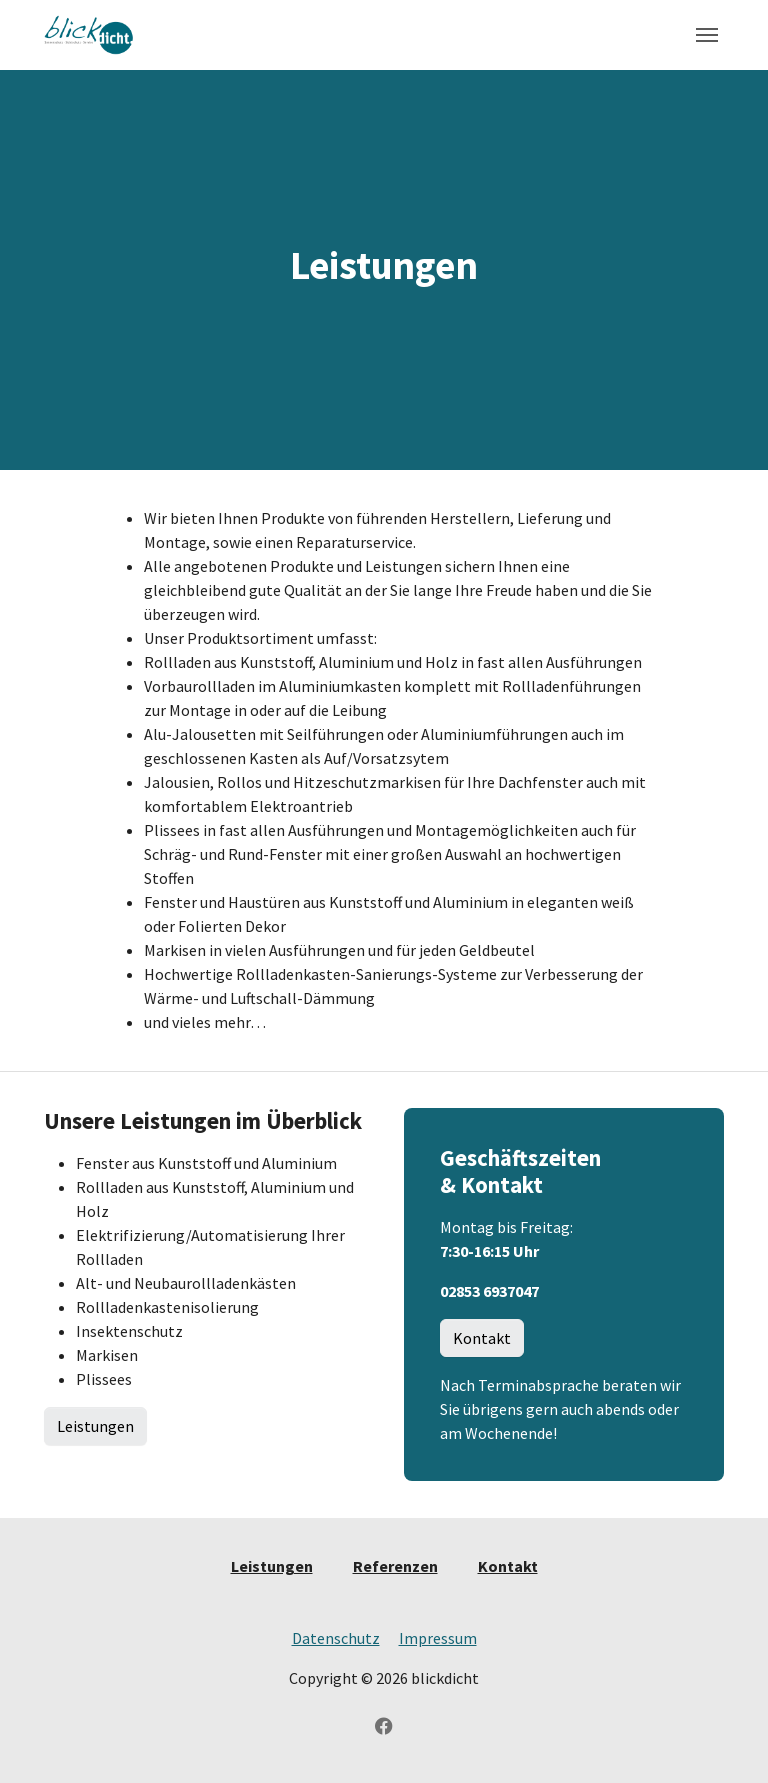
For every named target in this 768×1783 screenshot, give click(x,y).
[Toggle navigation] (707, 35)
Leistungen (95, 1426)
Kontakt (482, 1338)
